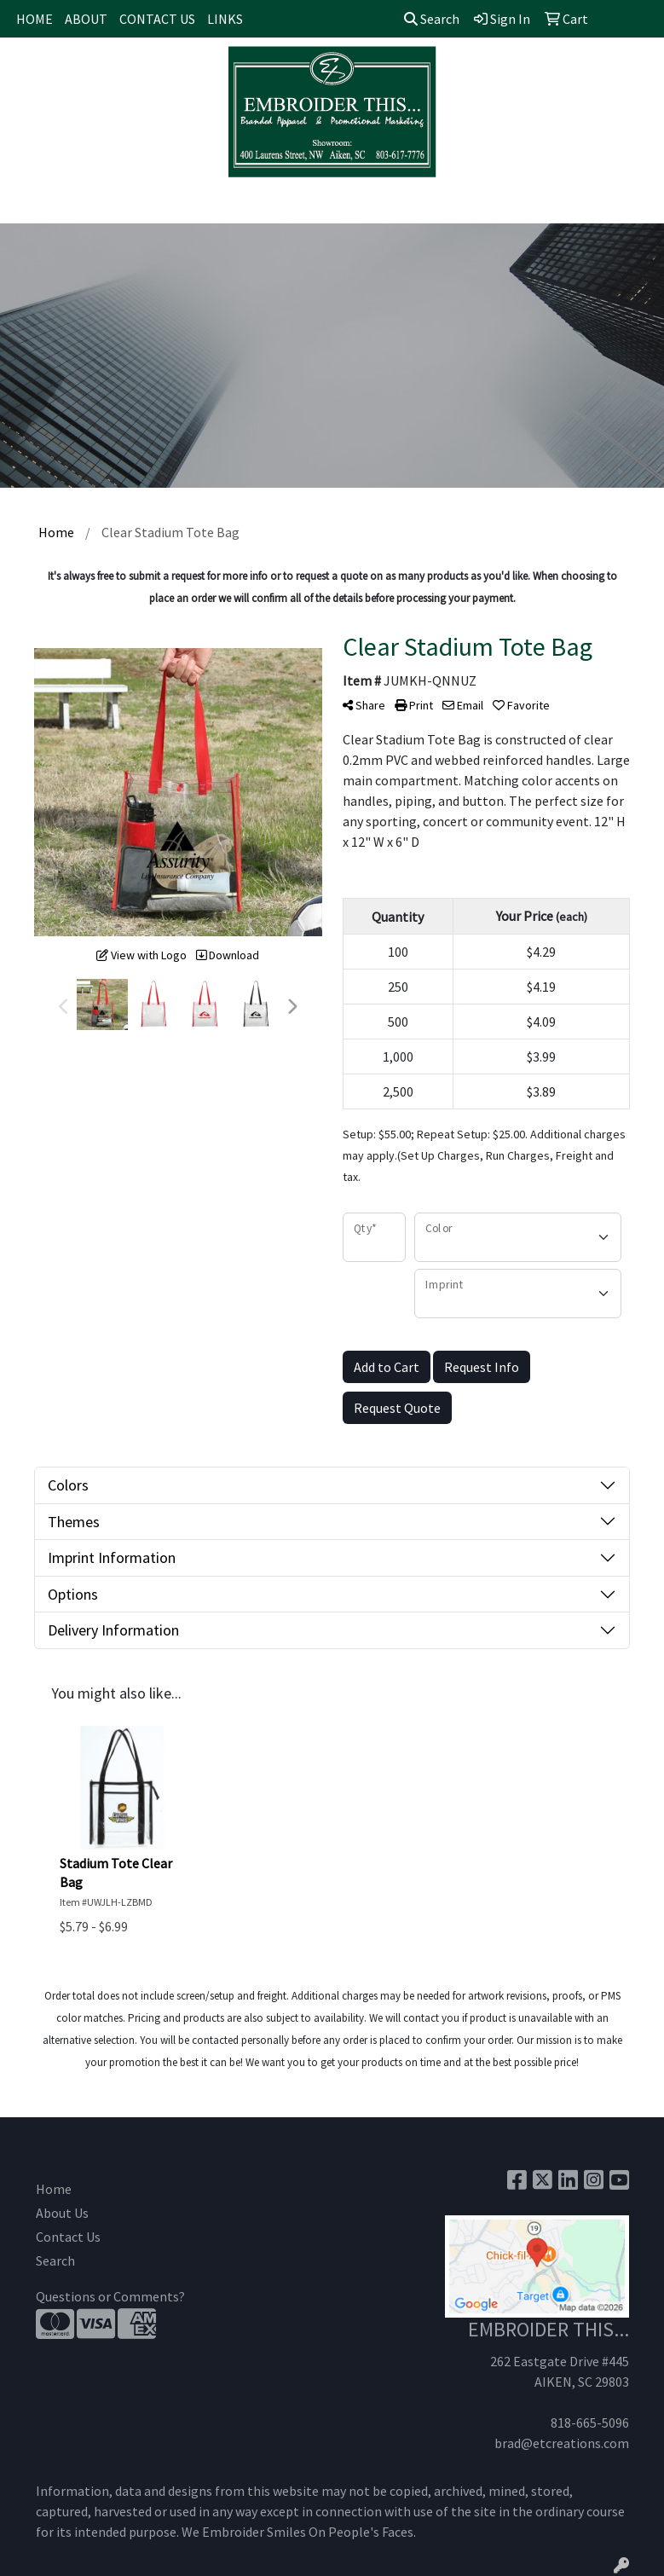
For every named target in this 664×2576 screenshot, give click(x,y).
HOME (34, 18)
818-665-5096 (590, 2422)
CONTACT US (157, 18)
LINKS (225, 18)
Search (431, 18)
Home (54, 2188)
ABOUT (86, 18)
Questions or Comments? (110, 2296)
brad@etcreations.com (561, 2443)
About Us (62, 2212)
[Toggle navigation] (26, 205)
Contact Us (68, 2236)
